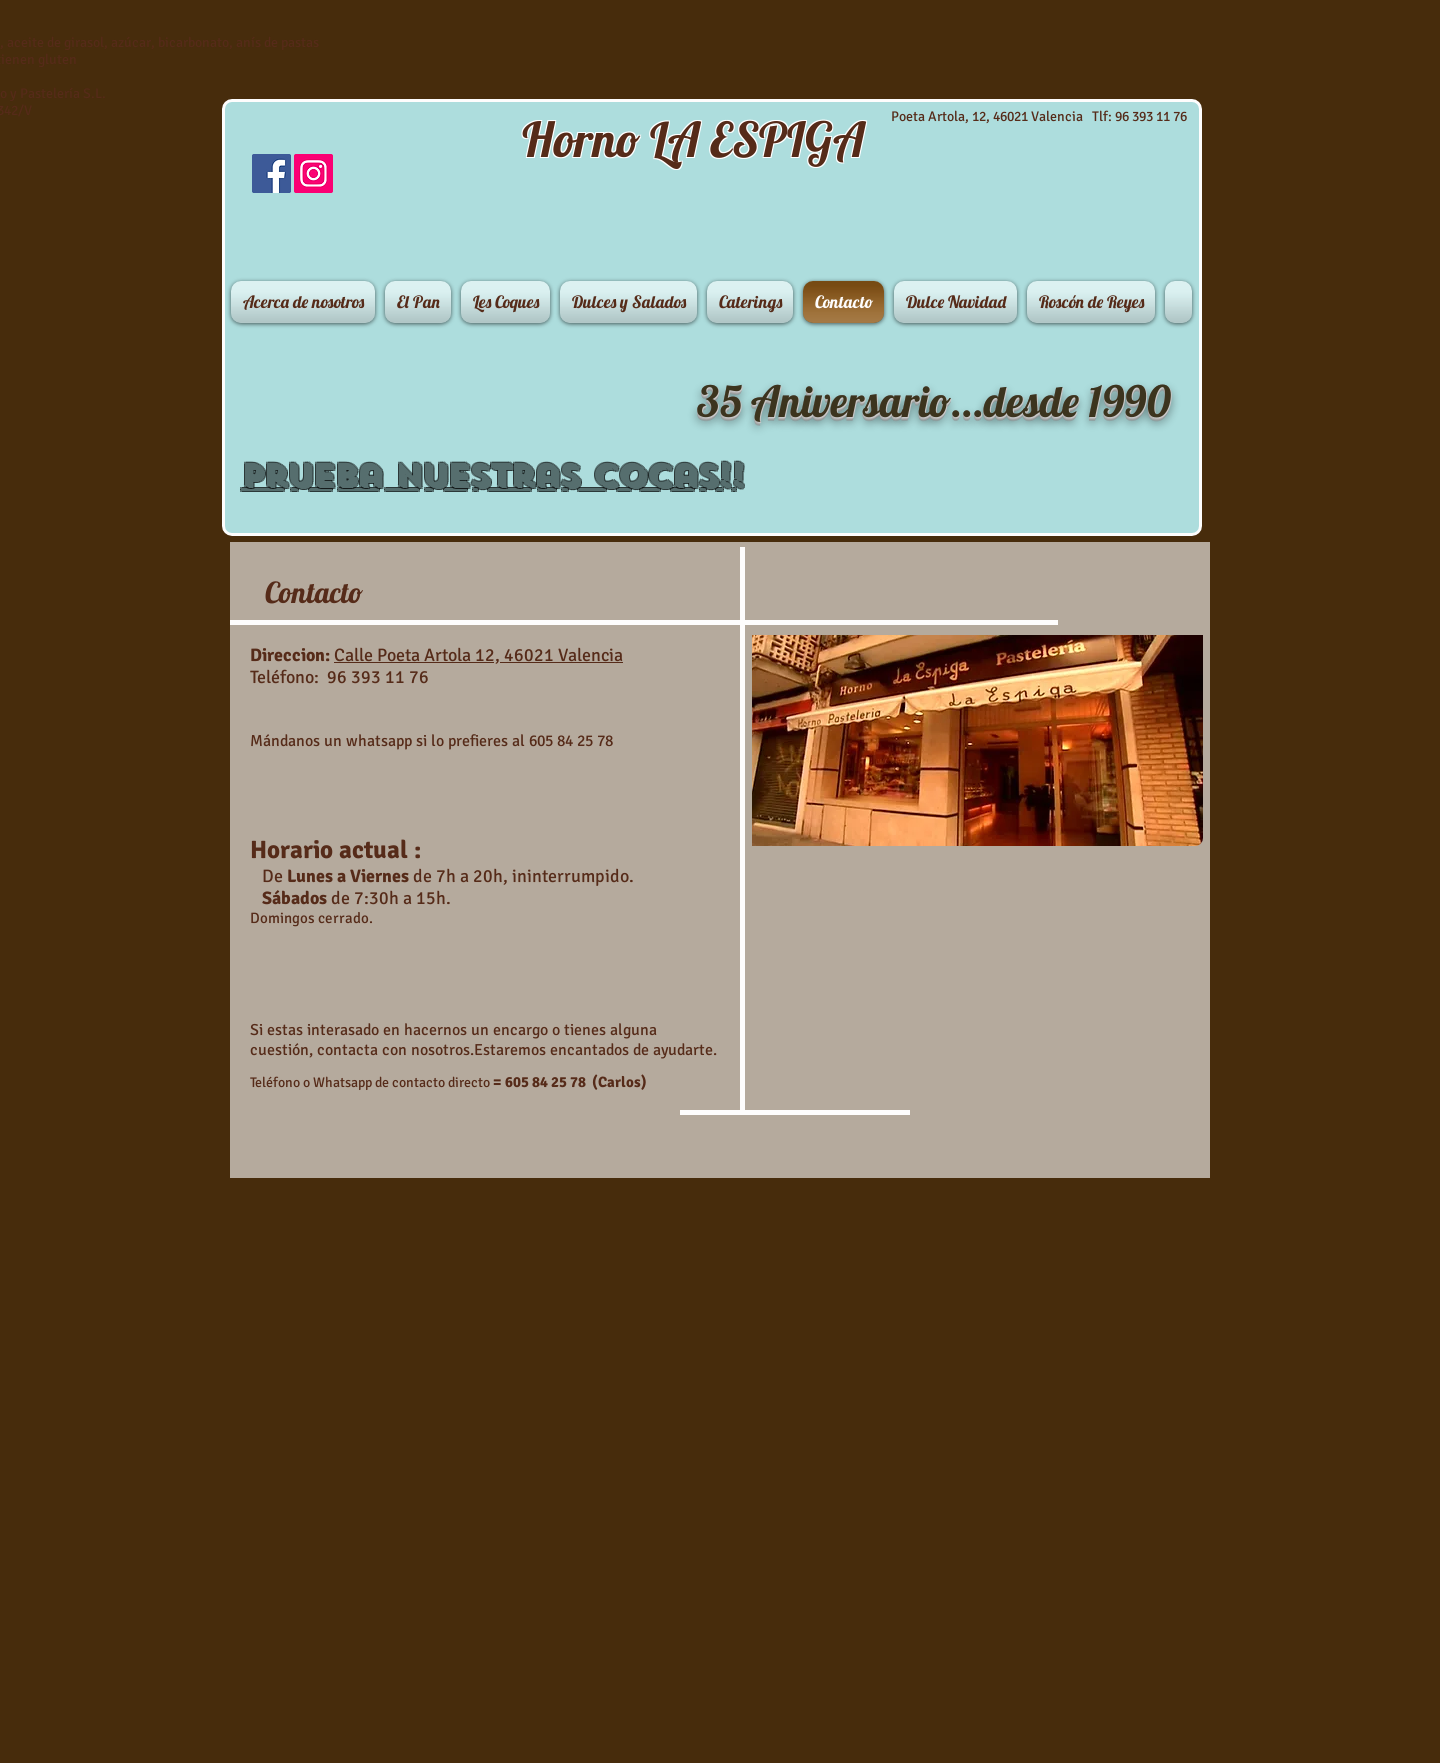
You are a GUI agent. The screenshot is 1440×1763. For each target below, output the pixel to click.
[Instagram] (313, 173)
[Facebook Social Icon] (271, 173)
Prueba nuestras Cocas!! (492, 476)
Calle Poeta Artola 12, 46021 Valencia (478, 655)
